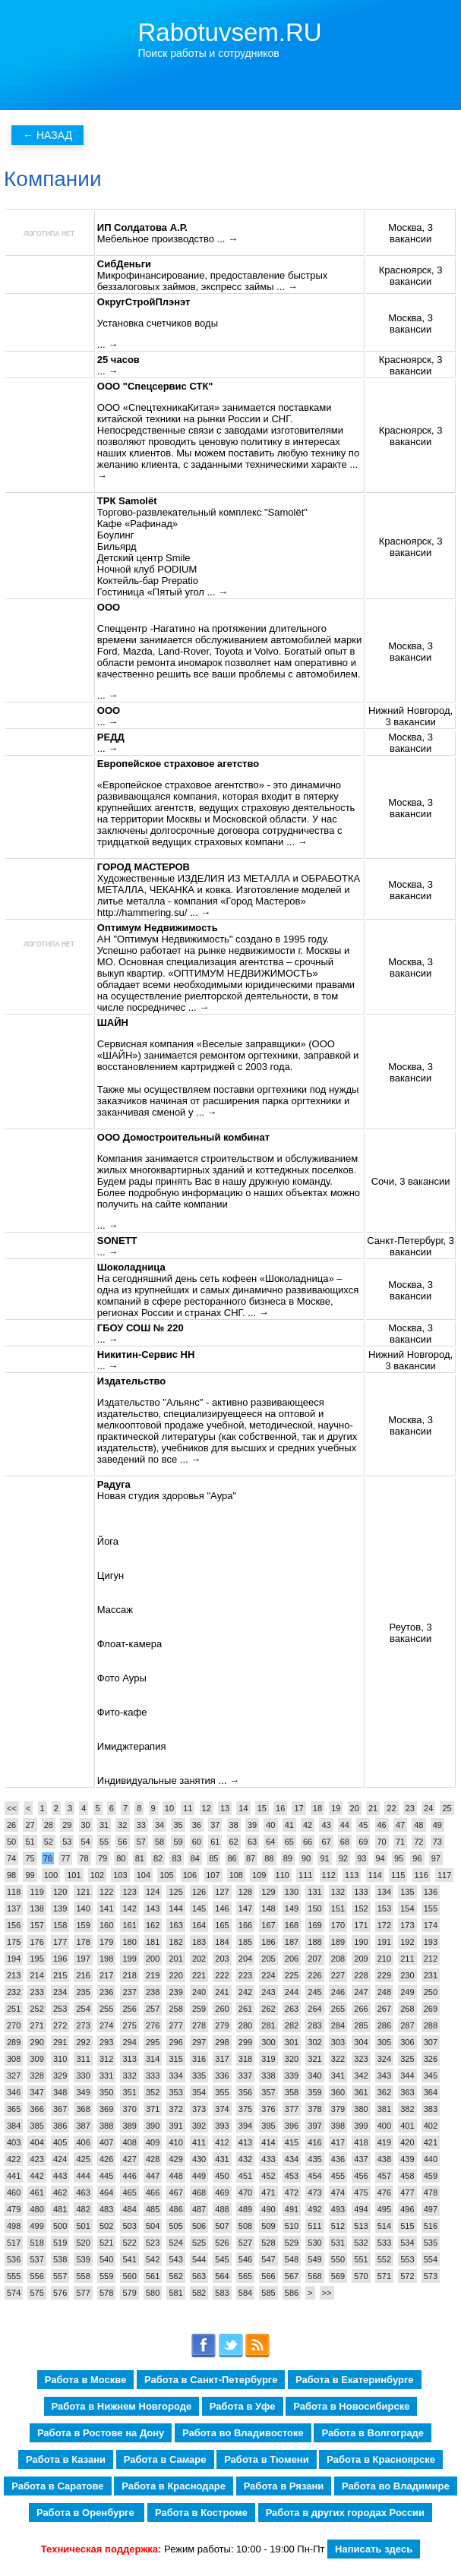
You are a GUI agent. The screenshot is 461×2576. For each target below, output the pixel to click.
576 (60, 2292)
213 (14, 1975)
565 (245, 2276)
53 (66, 1841)
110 (282, 1875)
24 (428, 1808)
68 (344, 1841)
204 (245, 1958)
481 (60, 2209)
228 (361, 1975)
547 (268, 2259)
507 (222, 2225)
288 (430, 2025)
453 (291, 2175)
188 (314, 1941)
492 (314, 2209)
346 (14, 2092)
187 (291, 1941)
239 (175, 1992)
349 (83, 2092)
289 (14, 2042)
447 (152, 2175)
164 (199, 1925)
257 (152, 2008)
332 (129, 2075)
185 (245, 1941)
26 (11, 1824)
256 (129, 2008)
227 (338, 1975)
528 (268, 2242)
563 (199, 2276)
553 (407, 2259)
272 (60, 2025)
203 (222, 1958)
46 (382, 1824)
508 (245, 2225)
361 (361, 2092)
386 (60, 2125)
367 (60, 2109)
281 (268, 2025)
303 (338, 2042)
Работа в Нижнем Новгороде (122, 2406)
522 (129, 2242)
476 (384, 2192)
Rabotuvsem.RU (230, 32)
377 (291, 2109)
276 (152, 2025)
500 (60, 2225)
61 (214, 1841)
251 (14, 2008)
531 (338, 2242)
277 (175, 2025)
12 (206, 1808)
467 (175, 2192)
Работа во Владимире (396, 2486)
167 (268, 1925)
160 (106, 1925)
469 (222, 2192)
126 (199, 1891)
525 (199, 2242)
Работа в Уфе (243, 2406)
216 (83, 1975)
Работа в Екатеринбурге (354, 2379)
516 (430, 2225)
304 (361, 2042)
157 (36, 1925)
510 (291, 2225)
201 (175, 1958)
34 (159, 1824)
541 (129, 2259)
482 (83, 2209)
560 (129, 2276)
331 (106, 2075)
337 (245, 2075)
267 (384, 2008)
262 (268, 2008)
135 (407, 1891)
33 (141, 1824)
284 (338, 2025)
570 (361, 2276)
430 (199, 2159)
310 (60, 2058)
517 (14, 2242)
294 (129, 2042)
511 (314, 2225)
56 (122, 1841)
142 (129, 1908)
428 (152, 2159)
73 (437, 1841)
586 (291, 2292)
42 (307, 1824)
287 (407, 2025)
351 (129, 2092)
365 (14, 2109)
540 (106, 2259)
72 (418, 1841)
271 (36, 2025)
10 (169, 1808)
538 (60, 2259)
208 (338, 1958)
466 (152, 2192)
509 (268, 2225)
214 (36, 1975)
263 (291, 2008)
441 (14, 2175)
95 (398, 1858)
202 (199, 1958)
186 (268, 1941)
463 (83, 2192)
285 (361, 2025)
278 (199, 2025)
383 (430, 2109)
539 (83, 2259)
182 (175, 1941)
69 (363, 1841)
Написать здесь (373, 2549)
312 (106, 2058)
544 (199, 2259)
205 (268, 1958)
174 (430, 1925)
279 (222, 2025)
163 (175, 1925)
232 (14, 1992)
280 (245, 2025)
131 (314, 1891)
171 (361, 1925)
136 (430, 1891)
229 (384, 1975)
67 (325, 1841)
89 (287, 1858)
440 (430, 2159)
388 (106, 2125)
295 (152, 2042)
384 (14, 2125)
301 (291, 2042)
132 (338, 1891)
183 (199, 1941)
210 (384, 1958)
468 (199, 2192)
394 (245, 2125)
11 (187, 1808)
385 (36, 2125)
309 (36, 2058)
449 (199, 2175)
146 (222, 1908)
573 (430, 2276)
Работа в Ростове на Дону (100, 2433)
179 (106, 1941)
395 (268, 2125)
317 (222, 2058)
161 (129, 1925)
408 (129, 2142)
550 (338, 2259)
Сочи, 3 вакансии (410, 1181)
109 (259, 1875)
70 (382, 1841)
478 (430, 2192)
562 (175, 2276)
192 (407, 1941)
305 (384, 2042)
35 (177, 1824)
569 (338, 2276)
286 (384, 2025)
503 (129, 2225)
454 (314, 2175)
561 (152, 2276)
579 (129, 2292)
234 (60, 1992)
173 (407, 1925)
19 (335, 1808)
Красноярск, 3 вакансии (411, 275)
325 (407, 2058)
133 (361, 1891)
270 (14, 2025)
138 (36, 1908)
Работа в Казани (66, 2459)
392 (199, 2125)
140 (83, 1908)
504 (152, 2225)
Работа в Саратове (57, 2486)
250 (430, 1992)
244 (291, 1992)
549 (314, 2259)
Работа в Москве (86, 2379)
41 (289, 1824)
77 (65, 1858)
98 (11, 1875)
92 (343, 1858)
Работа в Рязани (284, 2486)
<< (12, 1808)
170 (338, 1925)
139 (60, 1908)
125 (175, 1891)
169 (314, 1925)
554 (430, 2259)
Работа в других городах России (345, 2512)
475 (361, 2192)
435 (314, 2159)
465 (129, 2192)
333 (152, 2075)
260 (222, 2008)
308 (14, 2058)
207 (314, 1958)
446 (129, 2175)
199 (129, 1958)
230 (407, 1975)
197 (83, 1958)
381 (384, 2109)
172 (384, 1925)
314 (152, 2058)
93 (361, 1858)
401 (407, 2125)
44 (344, 1824)
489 (245, 2209)
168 (291, 1925)
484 (129, 2209)
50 (11, 1841)
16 (280, 1808)
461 (36, 2192)
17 (298, 1808)
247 (361, 1992)
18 (317, 1808)
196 (60, 1958)
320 (291, 2058)
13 (224, 1808)
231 (430, 1975)
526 (222, 2242)
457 (384, 2175)
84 (195, 1858)
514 (384, 2225)
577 (83, 2292)
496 (407, 2209)
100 (51, 1875)
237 (129, 1992)
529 (291, 2242)
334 (175, 2075)
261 (245, 2008)
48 (418, 1824)
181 (152, 1941)
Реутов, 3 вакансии (411, 1632)
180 (129, 1941)
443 (60, 2175)
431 (222, 2159)
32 (122, 1824)
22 (391, 1808)
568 (314, 2276)
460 (14, 2192)
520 (83, 2242)
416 (314, 2142)
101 (74, 1875)
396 (291, 2125)
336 (222, 2075)
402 (430, 2125)
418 (361, 2142)
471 (268, 2192)
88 (268, 1858)
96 (417, 1858)
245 (314, 1992)
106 (190, 1875)
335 (199, 2075)
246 (338, 1992)
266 (361, 2008)
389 (129, 2125)
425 (83, 2159)
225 (291, 1975)
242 (245, 1992)
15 (262, 1808)
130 (291, 1891)
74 (11, 1858)
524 (175, 2242)
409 (152, 2142)
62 (233, 1841)
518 (36, 2242)
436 (338, 2159)
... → (227, 239)
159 (83, 1925)
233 (36, 1992)
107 (212, 1875)
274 (106, 2025)
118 (14, 1891)
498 (14, 2225)
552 (384, 2259)
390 (152, 2125)
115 (398, 1875)
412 (222, 2142)
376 (268, 2109)
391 (175, 2125)
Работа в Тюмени (266, 2459)
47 (400, 1824)
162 (152, 1925)
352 (152, 2092)
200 (152, 1958)
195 (36, 1958)
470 (245, 2192)
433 (268, 2159)
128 (245, 1891)
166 (245, 1925)
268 (407, 2008)
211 (407, 1958)
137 (14, 1908)
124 (152, 1891)
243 (268, 1992)
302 (314, 2042)
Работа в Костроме (201, 2512)
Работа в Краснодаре (174, 2486)
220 (175, 1975)
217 (106, 1975)
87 (250, 1858)
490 (268, 2209)
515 (407, 2225)
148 (268, 1908)
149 (291, 1908)
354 (199, 2092)
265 (338, 2008)
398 (338, 2125)
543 (175, 2259)
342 (361, 2075)
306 (407, 2042)
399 (361, 2125)
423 (36, 2159)
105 (166, 1875)
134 (384, 1891)
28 (48, 1824)
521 (106, 2242)
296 (175, 2042)
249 (407, 1992)
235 (83, 1992)
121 (83, 1891)
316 (199, 2058)
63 (252, 1841)
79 (102, 1858)
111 (305, 1875)
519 (60, 2242)
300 (268, 2042)
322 (338, 2058)
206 (291, 1958)
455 (338, 2175)
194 (14, 1958)
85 (213, 1858)
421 (430, 2142)
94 (380, 1858)
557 (60, 2276)
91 (324, 1858)
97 (435, 1858)
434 (291, 2159)
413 (245, 2142)
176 (36, 1941)
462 (60, 2192)
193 (430, 1941)
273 (83, 2025)
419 (384, 2142)
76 (47, 1858)
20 (354, 1808)
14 (243, 1808)
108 (236, 1875)
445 (106, 2175)
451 (245, 2175)
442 (36, 2175)
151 (338, 1908)
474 (338, 2192)
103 (120, 1875)
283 (314, 2025)
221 (199, 1975)
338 (268, 2075)
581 (175, 2292)
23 (410, 1808)
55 (104, 1841)
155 (430, 1908)
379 (338, 2109)
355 (222, 2092)
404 (36, 2142)
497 (430, 2209)
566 (268, 2276)
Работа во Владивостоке (243, 2433)
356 (245, 2092)
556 (36, 2276)
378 (314, 2109)
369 (106, 2109)
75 (29, 1858)
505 (175, 2225)
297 (199, 2042)
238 (152, 1992)
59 (177, 1841)
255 (106, 2008)
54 (85, 1841)
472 (291, 2192)
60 (196, 1841)
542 (152, 2259)
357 (268, 2092)
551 (361, 2259)
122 (106, 1891)
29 (66, 1824)
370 (129, 2109)
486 (175, 2209)
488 (222, 2209)
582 (199, 2292)
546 (245, 2259)
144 (175, 1908)
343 (384, 2075)
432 (245, 2159)
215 (60, 1975)
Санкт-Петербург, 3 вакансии (410, 1246)
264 (314, 2008)
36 (196, 1824)
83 (176, 1858)
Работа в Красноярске (381, 2459)
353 (175, 2092)
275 (129, 2025)
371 (152, 2109)
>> (327, 2292)
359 (314, 2092)
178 (83, 1941)
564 (222, 2276)
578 (106, 2292)
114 (375, 1875)
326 (430, 2058)
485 (152, 2209)
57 (141, 1841)
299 (245, 2042)
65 (289, 1841)
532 (361, 2242)
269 (430, 2008)
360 (338, 2092)
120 (60, 1891)
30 (85, 1824)
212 (430, 1958)
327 (14, 2075)
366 (36, 2109)
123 (129, 1891)
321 (314, 2058)
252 (36, 2008)
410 (175, 2142)
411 (199, 2142)
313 (129, 2058)
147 (245, 1908)
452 (268, 2175)
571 (384, 2276)
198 (106, 1958)
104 (143, 1875)
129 (268, 1891)
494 (361, 2209)
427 (129, 2159)
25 (446, 1808)
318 (245, 2058)
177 (60, 1941)
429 (175, 2159)
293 (106, 2042)
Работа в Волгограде (372, 2433)
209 (361, 1958)
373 (199, 2109)
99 (29, 1875)
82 (158, 1858)
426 (106, 2159)
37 (214, 1824)
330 (83, 2075)
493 (338, 2209)
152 (361, 1908)
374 (222, 2109)
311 (83, 2058)
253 (60, 2008)
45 (363, 1824)
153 (384, 1908)
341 (338, 2075)
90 (306, 1858)
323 (361, 2058)
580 (152, 2292)
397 (314, 2125)
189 (338, 1941)
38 (233, 1824)
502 (106, 2225)
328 (36, 2075)
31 (104, 1824)
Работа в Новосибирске (351, 2406)
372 (175, 2109)
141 (106, 1908)
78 (84, 1858)
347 (36, 2092)
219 (152, 1975)
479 (14, 2209)
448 (175, 2175)
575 (36, 2292)
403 (14, 2142)
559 (106, 2276)
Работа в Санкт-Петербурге (210, 2379)
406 (83, 2142)
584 (245, 2292)
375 (245, 2109)
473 (314, 2192)
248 (384, 1992)
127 (222, 1891)
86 (232, 1858)
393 (222, 2125)
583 (222, 2292)
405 (60, 2142)
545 (222, 2259)
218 (129, 1975)
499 (36, 2225)
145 (199, 1908)
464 (106, 2192)
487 (199, 2209)
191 (384, 1941)
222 (222, 1975)
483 (106, 2209)
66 (307, 1841)
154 (407, 1908)
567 (291, 2276)
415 (291, 2142)
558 (83, 2276)
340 (314, 2075)
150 (314, 1908)
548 (291, 2259)
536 (14, 2259)
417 (338, 2142)
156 (14, 1925)
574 (14, 2292)
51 (29, 1841)
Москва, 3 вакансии (410, 233)
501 (83, 2225)
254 (83, 2008)
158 (60, 1925)
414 (268, 2142)
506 (199, 2225)
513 (361, 2225)
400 (384, 2125)
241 (222, 1992)
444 (83, 2175)
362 (384, 2092)
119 (36, 1891)
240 (199, 1992)
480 (36, 2209)
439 (407, 2159)
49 (437, 1824)
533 (384, 2242)
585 (268, 2292)
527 (245, 2242)
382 (407, 2109)
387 (83, 2125)
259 (199, 2008)
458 (407, 2175)
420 (407, 2142)
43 (325, 1824)
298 (222, 2042)
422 (14, 2159)
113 (351, 1875)
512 (338, 2225)
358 (291, 2092)
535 (430, 2242)
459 (430, 2175)
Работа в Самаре (165, 2459)
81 (139, 1858)
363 (407, 2092)
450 (222, 2175)
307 (430, 2042)
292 (83, 2042)
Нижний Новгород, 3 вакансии (410, 716)
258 (175, 2008)
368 (83, 2109)
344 (407, 2075)
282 (291, 2025)
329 (60, 2075)
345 (430, 2075)
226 (314, 1975)
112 (329, 1875)
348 (60, 2092)
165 (222, 1925)
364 (430, 2092)
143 (152, 1908)
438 (384, 2159)
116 (421, 1875)
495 (384, 2209)
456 (361, 2175)
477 (407, 2192)
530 (314, 2242)
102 (97, 1875)
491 (291, 2209)
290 (36, 2042)
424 (60, 2159)
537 (36, 2259)
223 (245, 1975)
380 (361, 2109)
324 (384, 2058)
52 (48, 1841)
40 (270, 1824)
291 (60, 2042)
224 (268, 1975)
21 (372, 1808)
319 (268, 2058)
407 (106, 2142)
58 (159, 1841)
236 (106, 1992)
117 (444, 1875)
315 (175, 2058)
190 (361, 1941)
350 (106, 2092)
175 (14, 1941)
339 (291, 2075)
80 (120, 1858)
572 (407, 2276)
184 (222, 1941)
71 (400, 1841)
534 (407, 2242)
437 (361, 2159)
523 (152, 2242)
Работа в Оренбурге (86, 2512)
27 (29, 1824)
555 (14, 2276)
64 (270, 1841)
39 (252, 1824)
